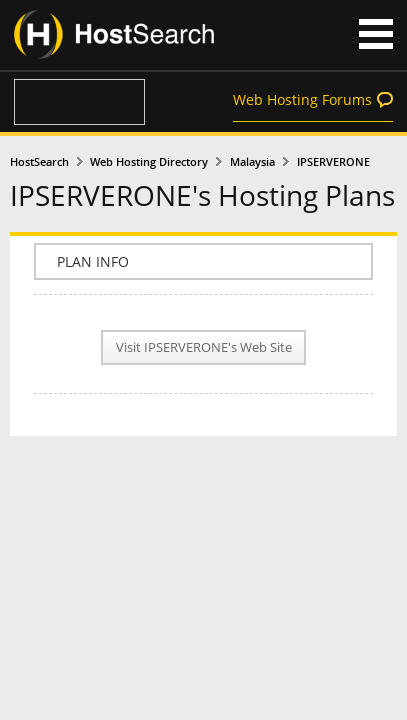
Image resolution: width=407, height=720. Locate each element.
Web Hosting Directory (149, 162)
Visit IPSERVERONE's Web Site (204, 347)
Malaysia (252, 162)
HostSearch (39, 162)
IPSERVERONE (333, 162)
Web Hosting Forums (302, 99)
